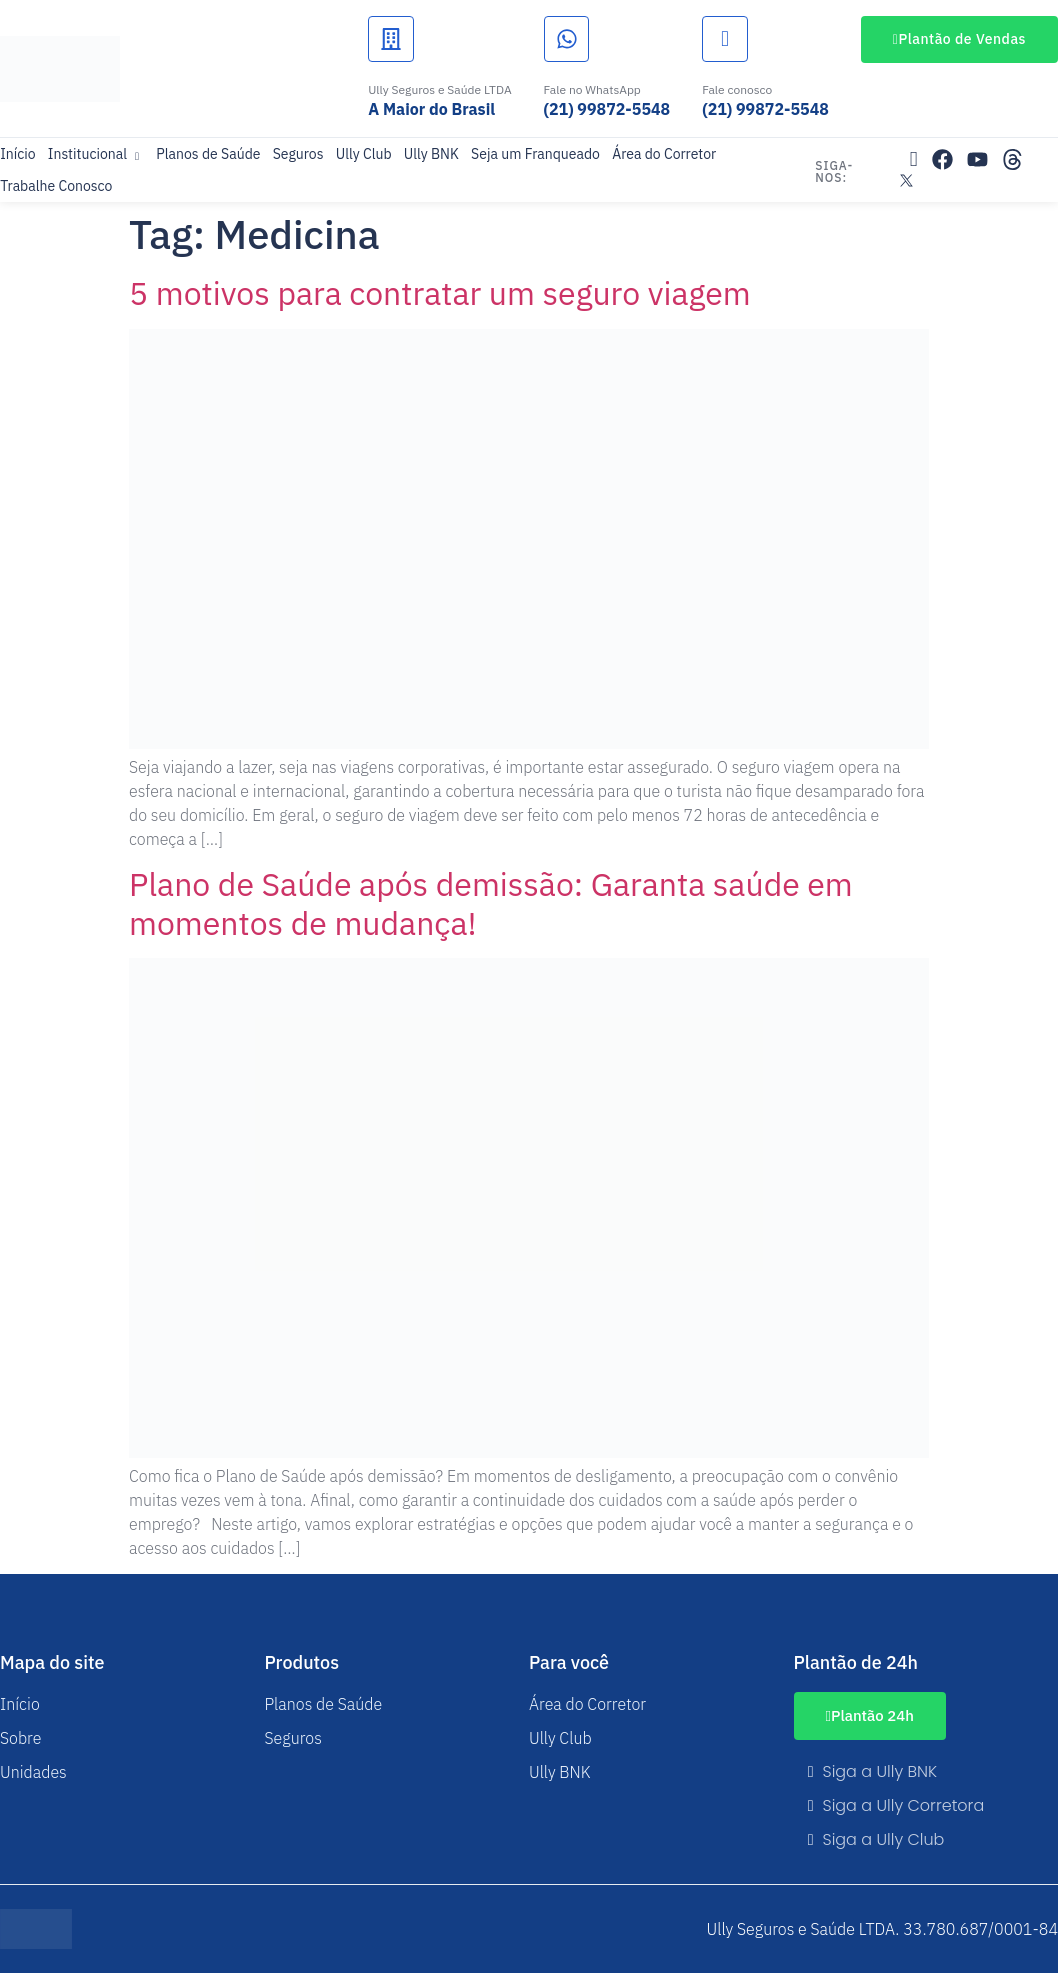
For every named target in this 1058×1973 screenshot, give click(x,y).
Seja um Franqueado (534, 154)
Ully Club (363, 154)
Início (17, 154)
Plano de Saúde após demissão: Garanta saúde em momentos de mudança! (491, 903)
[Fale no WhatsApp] (567, 39)
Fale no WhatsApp (592, 89)
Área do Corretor (662, 154)
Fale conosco (737, 89)
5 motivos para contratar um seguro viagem (440, 293)
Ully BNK (429, 154)
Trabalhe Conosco (56, 186)
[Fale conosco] (725, 39)
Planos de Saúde (208, 154)
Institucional (95, 154)
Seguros (297, 154)
